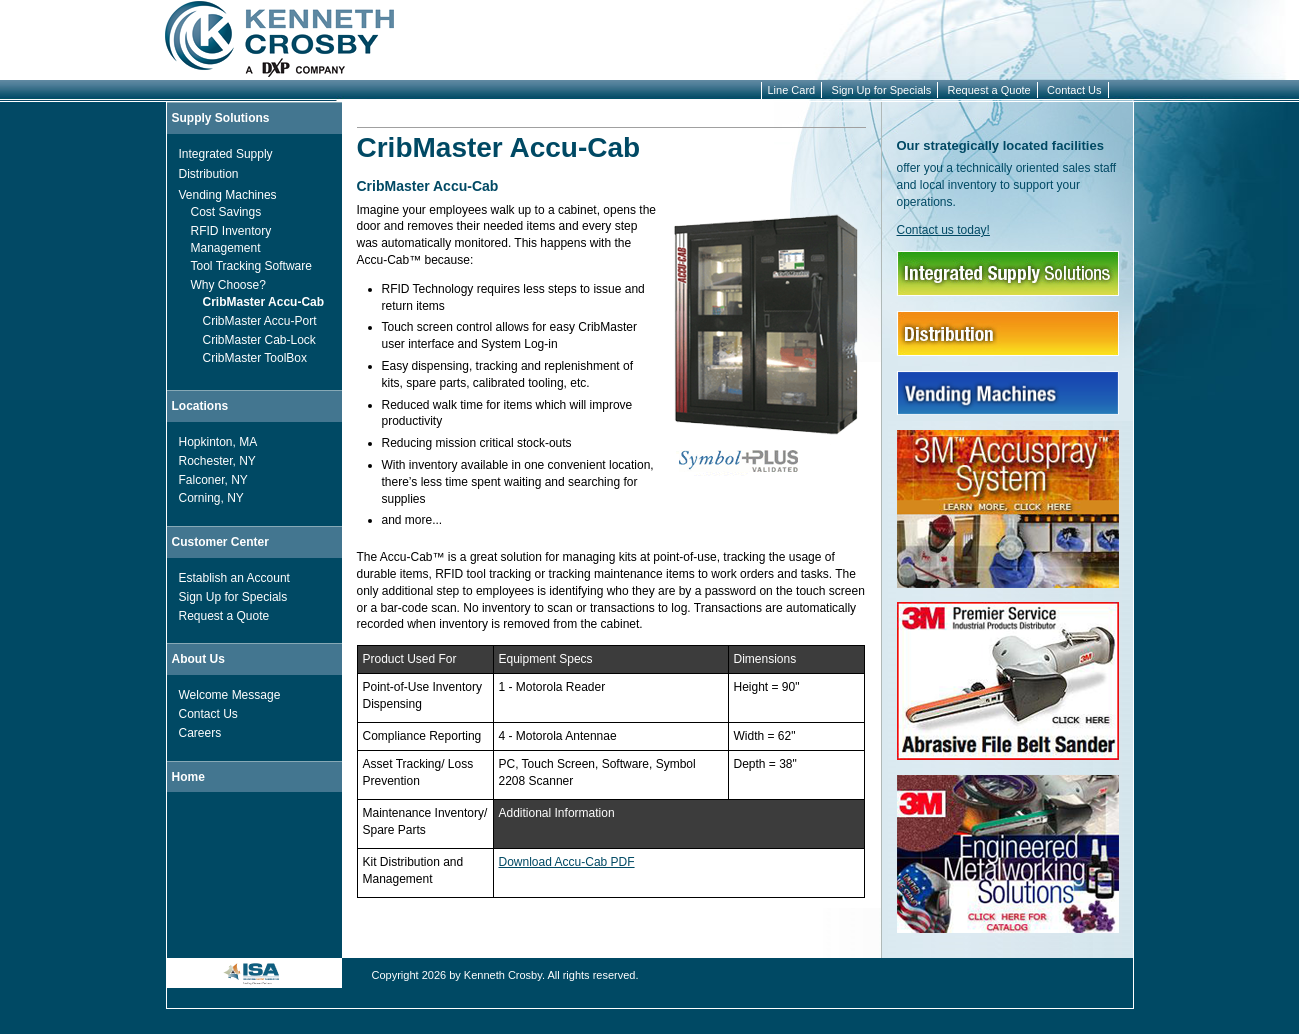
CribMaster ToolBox (255, 358)
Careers (200, 733)
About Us (198, 659)
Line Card (792, 90)
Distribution (209, 174)
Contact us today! (943, 230)
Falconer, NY (213, 480)
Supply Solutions (221, 118)
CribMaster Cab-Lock (259, 340)
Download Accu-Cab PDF (567, 862)
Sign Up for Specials (882, 90)
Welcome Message (230, 695)
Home (188, 777)
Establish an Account (234, 578)
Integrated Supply (226, 154)
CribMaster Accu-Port (260, 321)
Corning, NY (211, 498)
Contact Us (1074, 90)
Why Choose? (228, 285)
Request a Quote (989, 90)
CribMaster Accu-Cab (264, 302)
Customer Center (220, 542)
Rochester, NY (217, 461)
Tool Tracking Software (251, 266)
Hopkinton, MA (218, 442)
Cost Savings (226, 212)
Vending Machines (228, 195)
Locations (200, 406)
